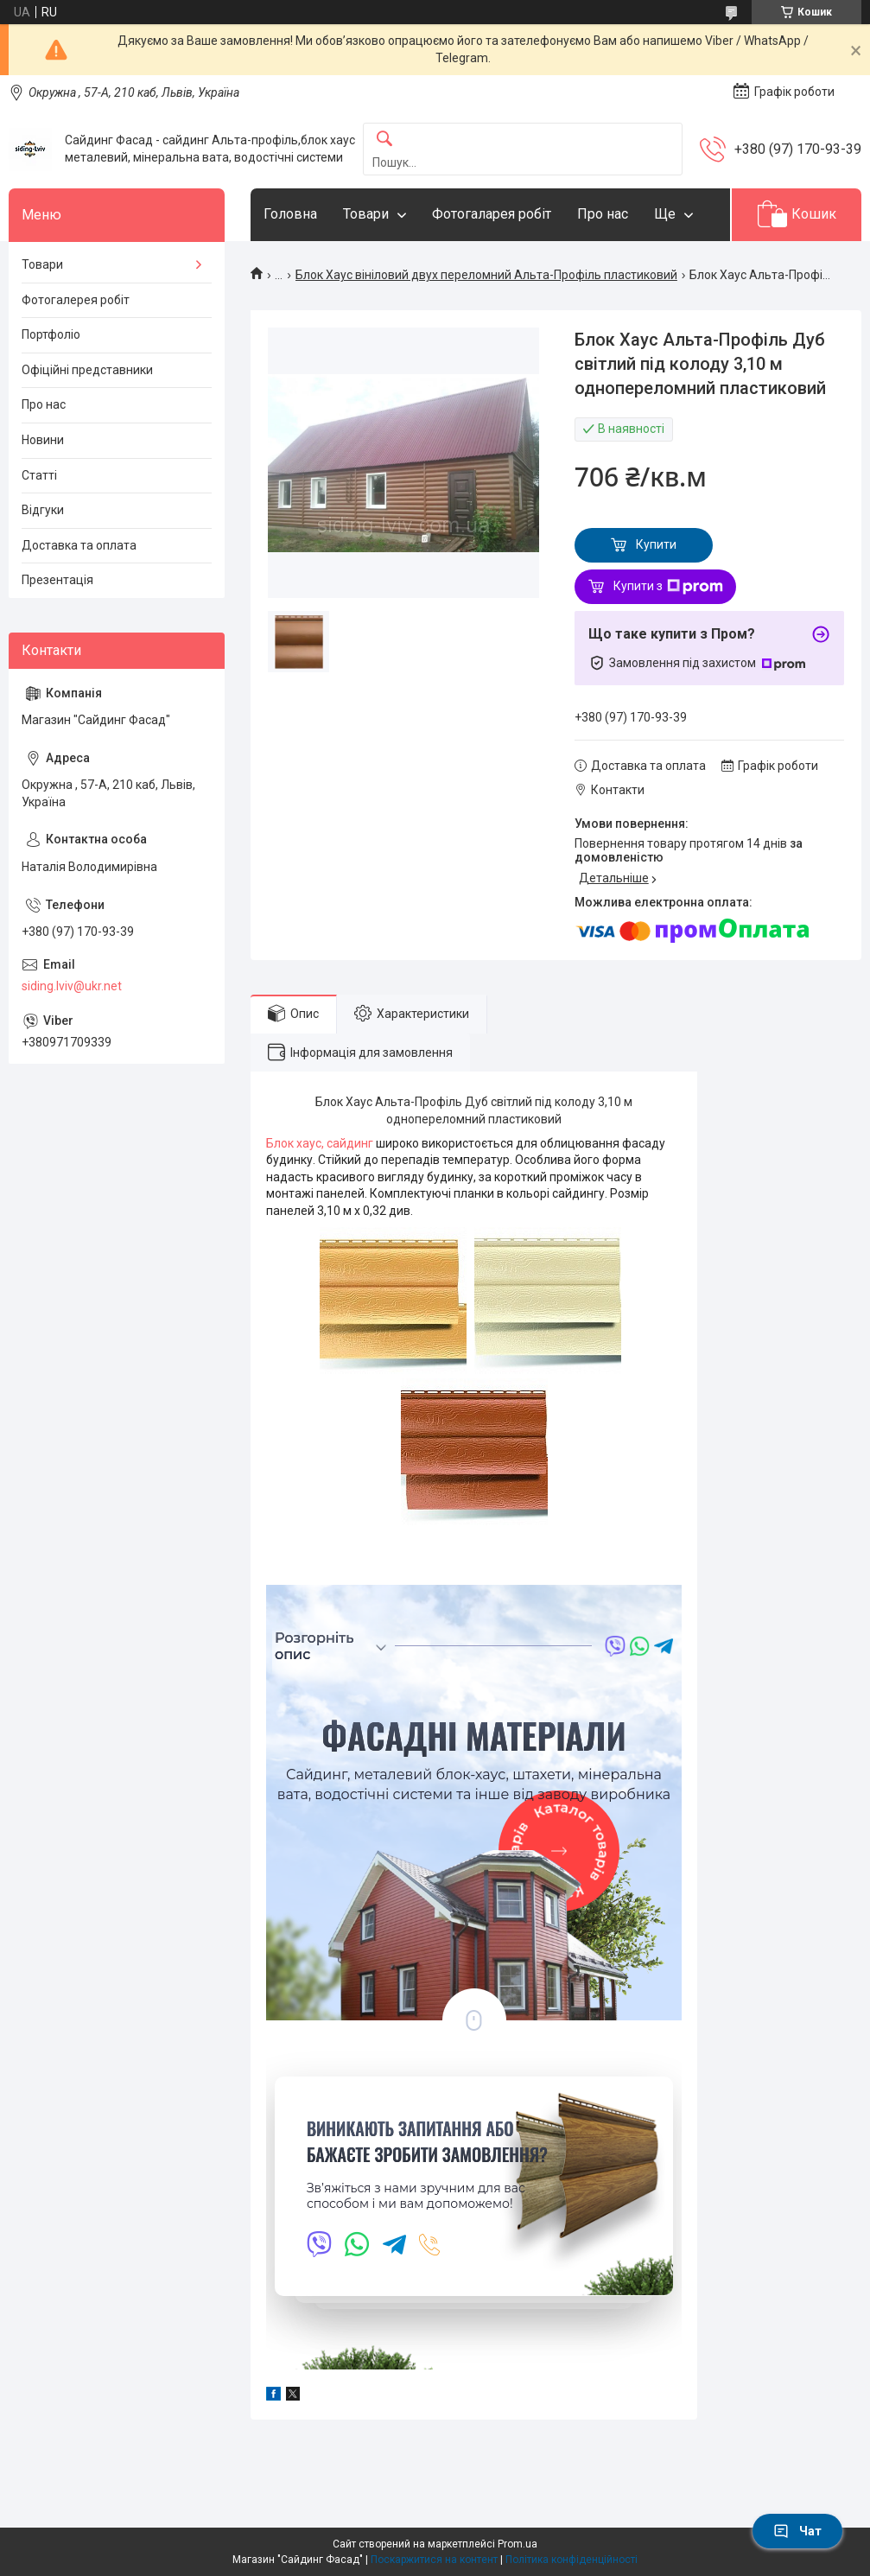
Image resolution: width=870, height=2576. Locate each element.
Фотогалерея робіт (76, 300)
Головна (290, 214)
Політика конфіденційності (571, 2560)
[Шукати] (384, 139)
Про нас (602, 214)
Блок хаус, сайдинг (321, 1143)
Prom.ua (517, 2544)
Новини (43, 440)
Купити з (668, 587)
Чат (797, 2531)
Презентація (57, 580)
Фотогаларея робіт (491, 214)
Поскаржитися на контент (434, 2560)
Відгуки (43, 510)
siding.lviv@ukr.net (72, 986)
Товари (366, 214)
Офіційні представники (87, 370)
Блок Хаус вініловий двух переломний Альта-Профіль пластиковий (486, 275)
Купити (656, 544)
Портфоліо (51, 334)
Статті (39, 475)
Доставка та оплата (79, 545)
